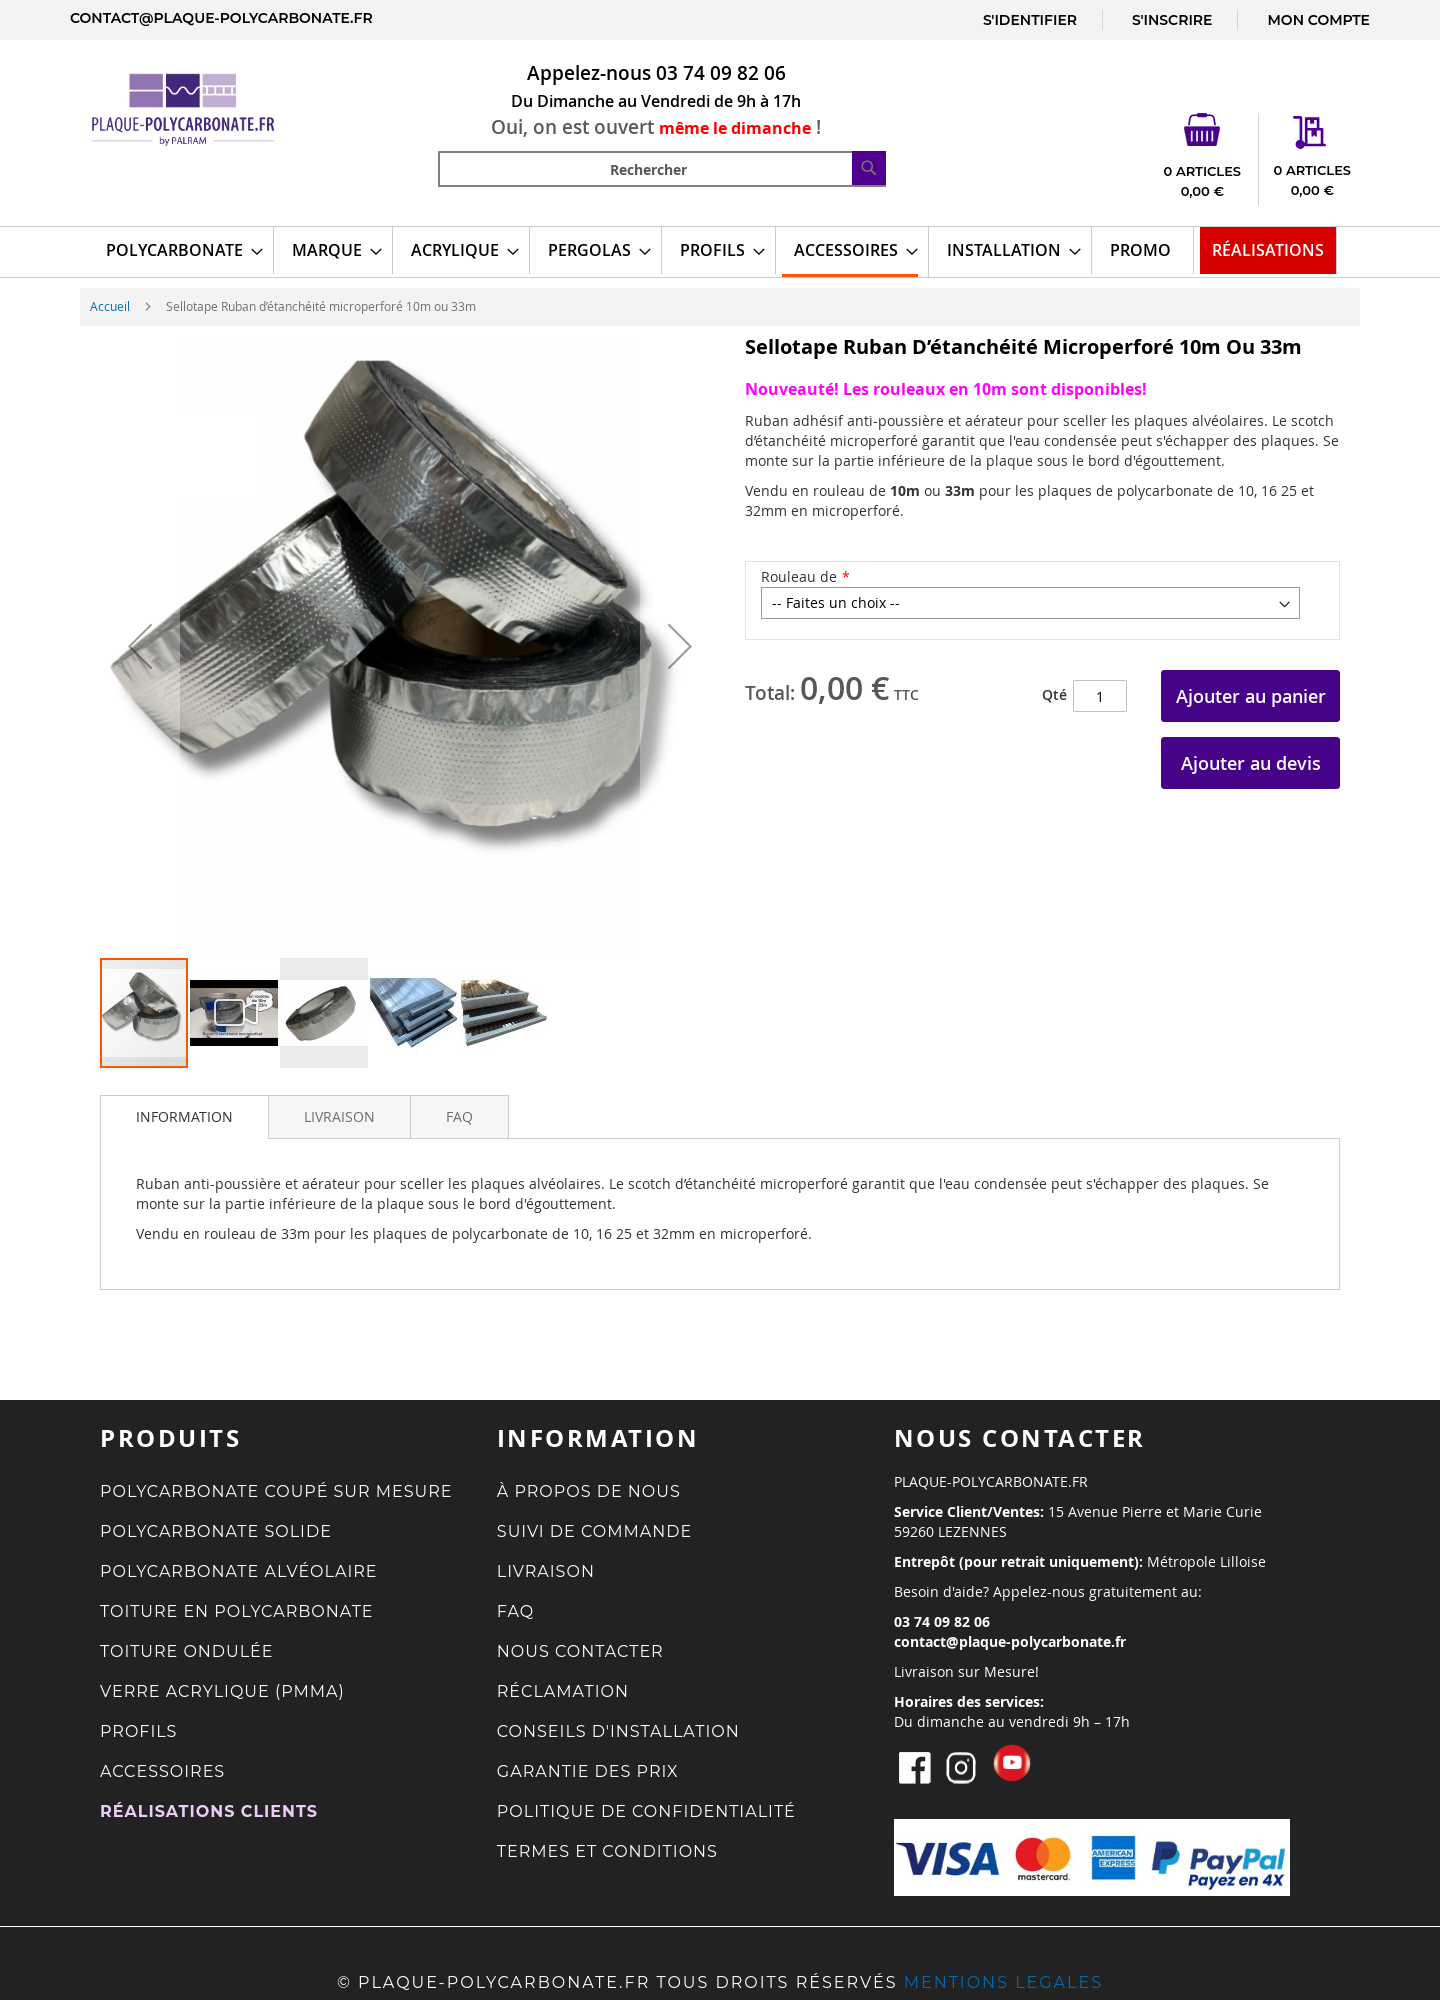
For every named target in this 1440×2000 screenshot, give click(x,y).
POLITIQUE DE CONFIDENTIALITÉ (646, 1811)
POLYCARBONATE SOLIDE (216, 1531)
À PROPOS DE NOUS (589, 1491)
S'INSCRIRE (1172, 20)
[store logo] (208, 109)
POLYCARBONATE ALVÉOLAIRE (239, 1571)
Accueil (110, 306)
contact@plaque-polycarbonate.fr (221, 18)
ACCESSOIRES (162, 1771)
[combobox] (662, 169)
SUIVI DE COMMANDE (594, 1531)
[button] (140, 646)
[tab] (184, 1117)
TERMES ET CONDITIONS (607, 1851)
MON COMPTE (1318, 20)
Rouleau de (799, 576)
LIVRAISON (339, 1116)
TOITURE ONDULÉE (187, 1651)
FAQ (459, 1116)
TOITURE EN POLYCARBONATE (237, 1611)
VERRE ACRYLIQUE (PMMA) (222, 1691)
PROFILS (138, 1731)
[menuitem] (178, 250)
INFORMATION (184, 1116)
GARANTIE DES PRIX (588, 1771)
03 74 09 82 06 (721, 73)
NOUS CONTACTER (580, 1651)
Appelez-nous (589, 73)
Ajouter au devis (1251, 763)
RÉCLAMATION (563, 1691)
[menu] (720, 252)
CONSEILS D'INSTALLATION (618, 1731)
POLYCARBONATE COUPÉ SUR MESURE (276, 1491)
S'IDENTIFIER (1030, 20)
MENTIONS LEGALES (1003, 1982)
